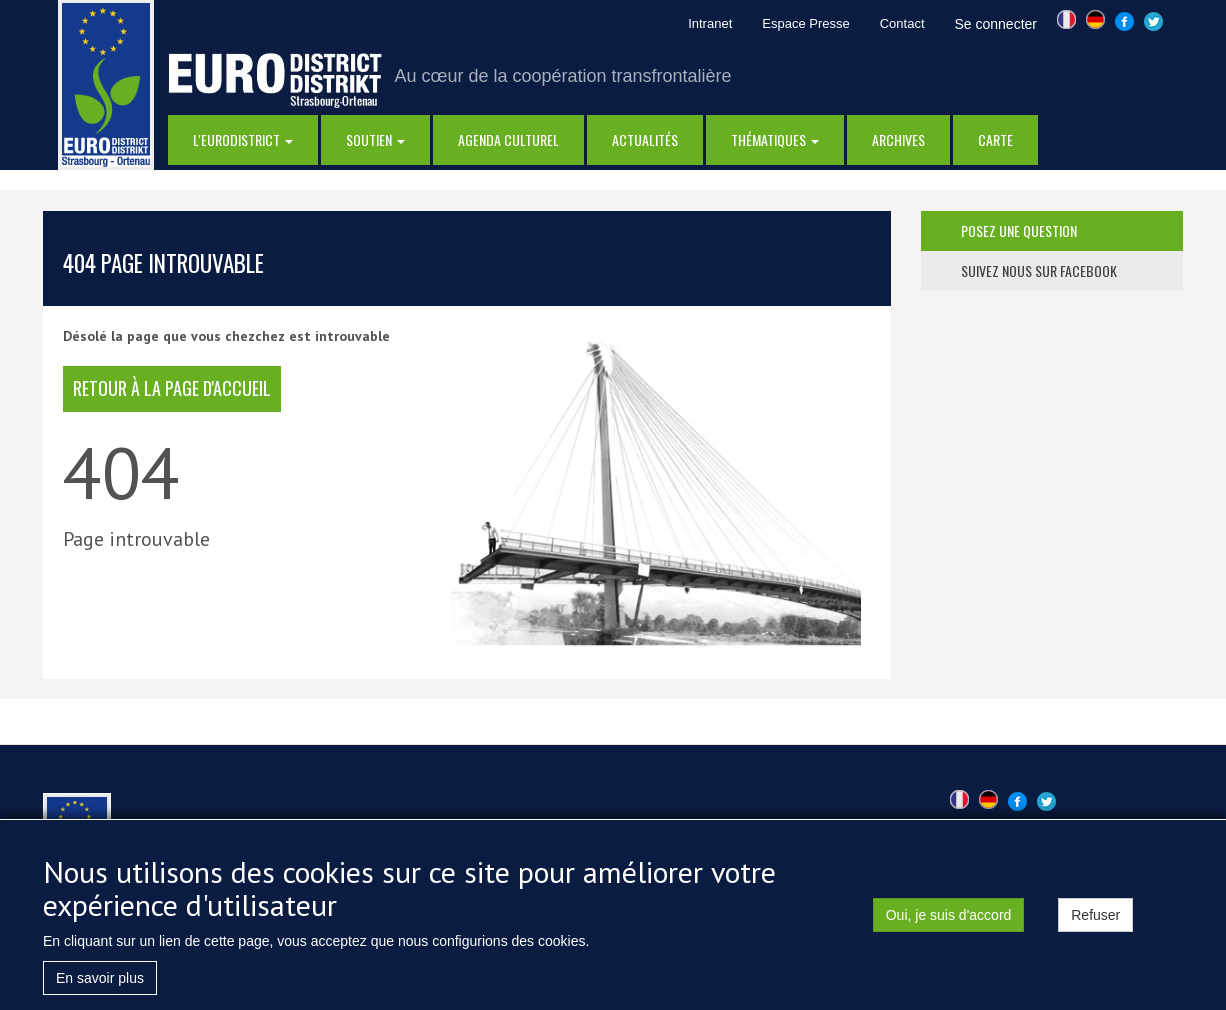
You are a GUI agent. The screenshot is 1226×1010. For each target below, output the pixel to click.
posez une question (1019, 230)
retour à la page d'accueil (172, 388)
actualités (645, 139)
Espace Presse (805, 23)
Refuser (1095, 921)
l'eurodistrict (243, 139)
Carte (995, 139)
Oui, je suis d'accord (949, 921)
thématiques (775, 139)
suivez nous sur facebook (1039, 270)
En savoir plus (100, 984)
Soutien (375, 139)
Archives (898, 139)
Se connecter (996, 24)
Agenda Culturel (508, 139)
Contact (902, 23)
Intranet (710, 23)
